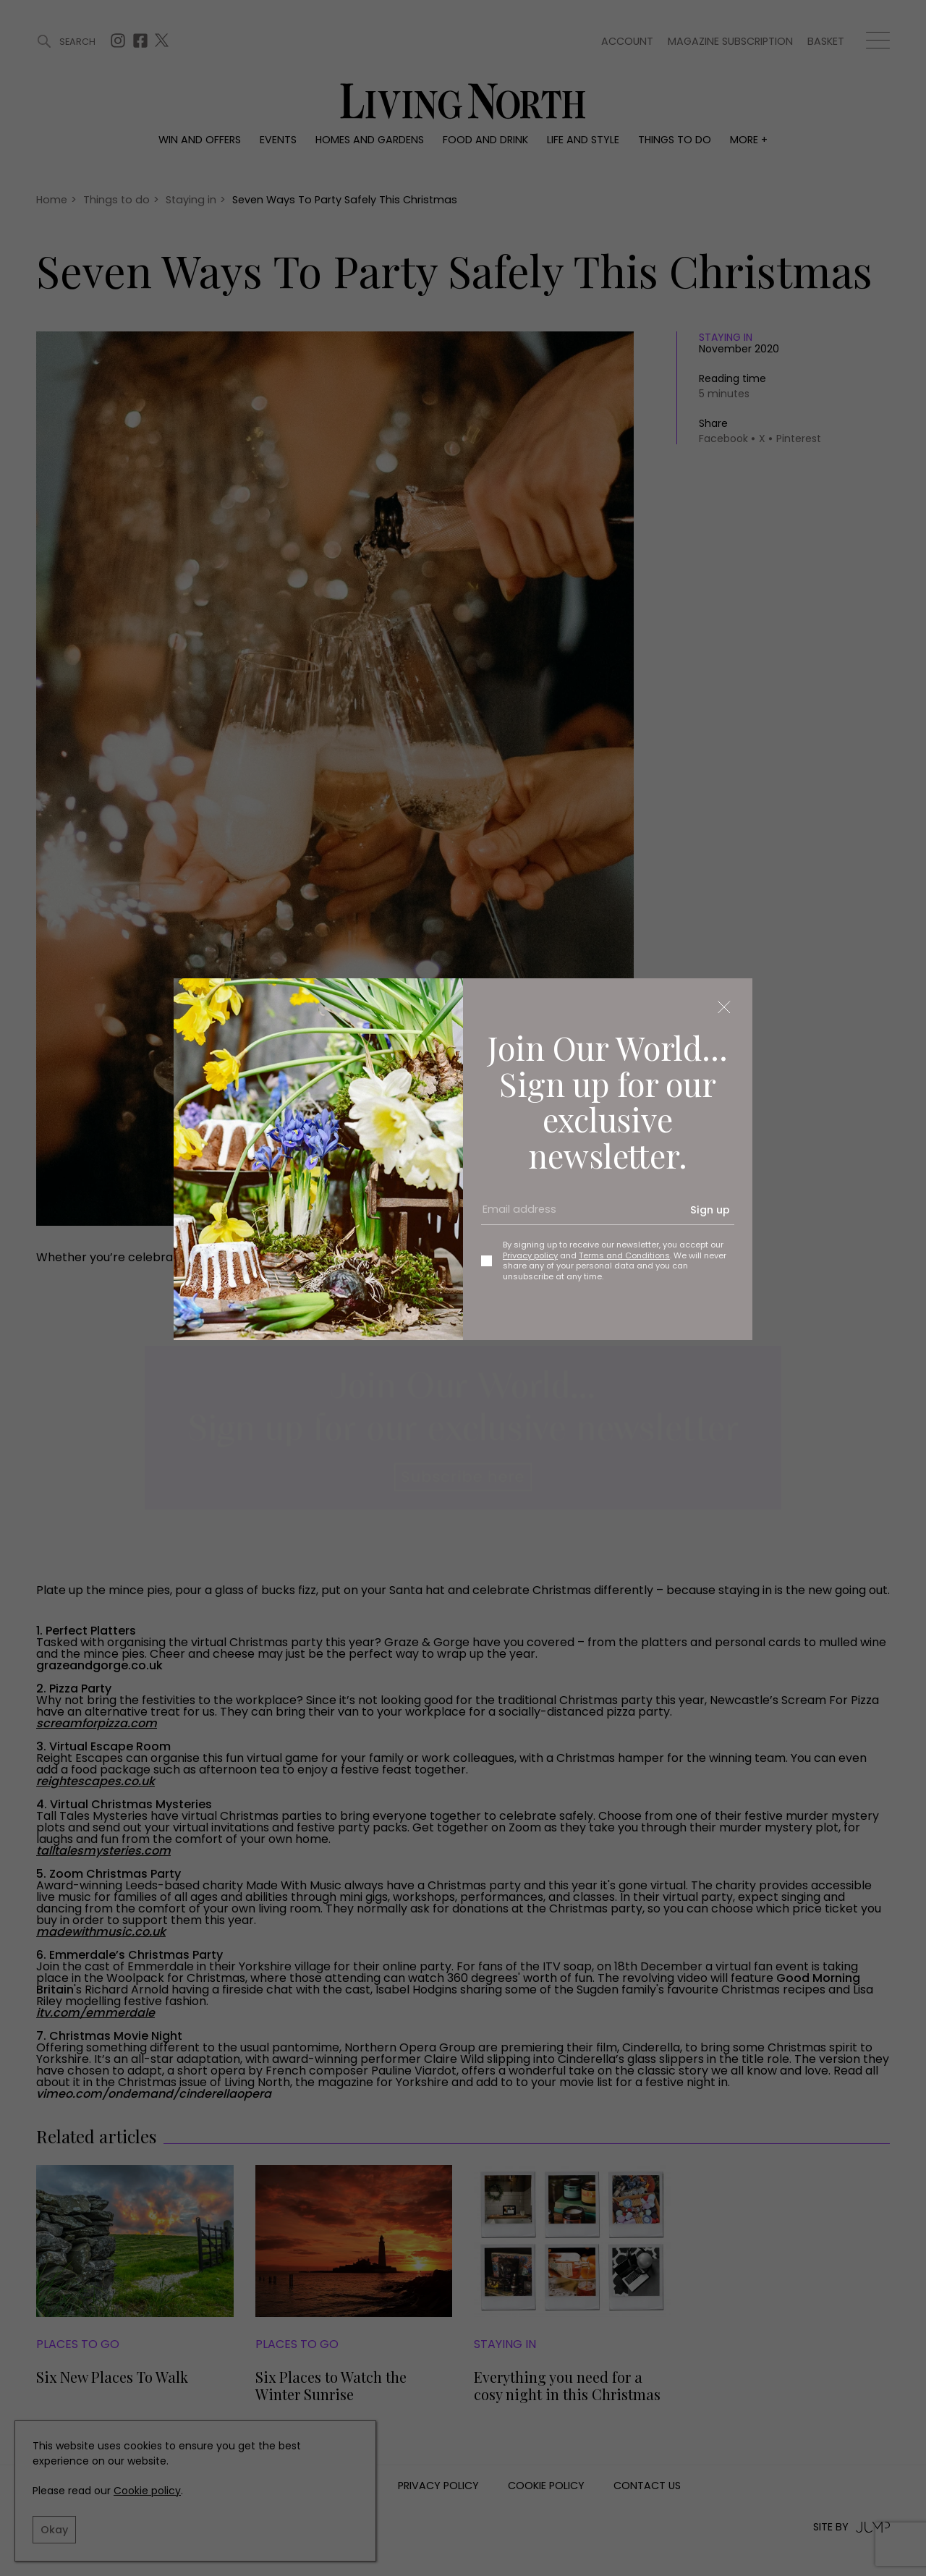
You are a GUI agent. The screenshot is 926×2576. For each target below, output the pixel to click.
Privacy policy (530, 1255)
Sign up (710, 1210)
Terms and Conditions (624, 1255)
